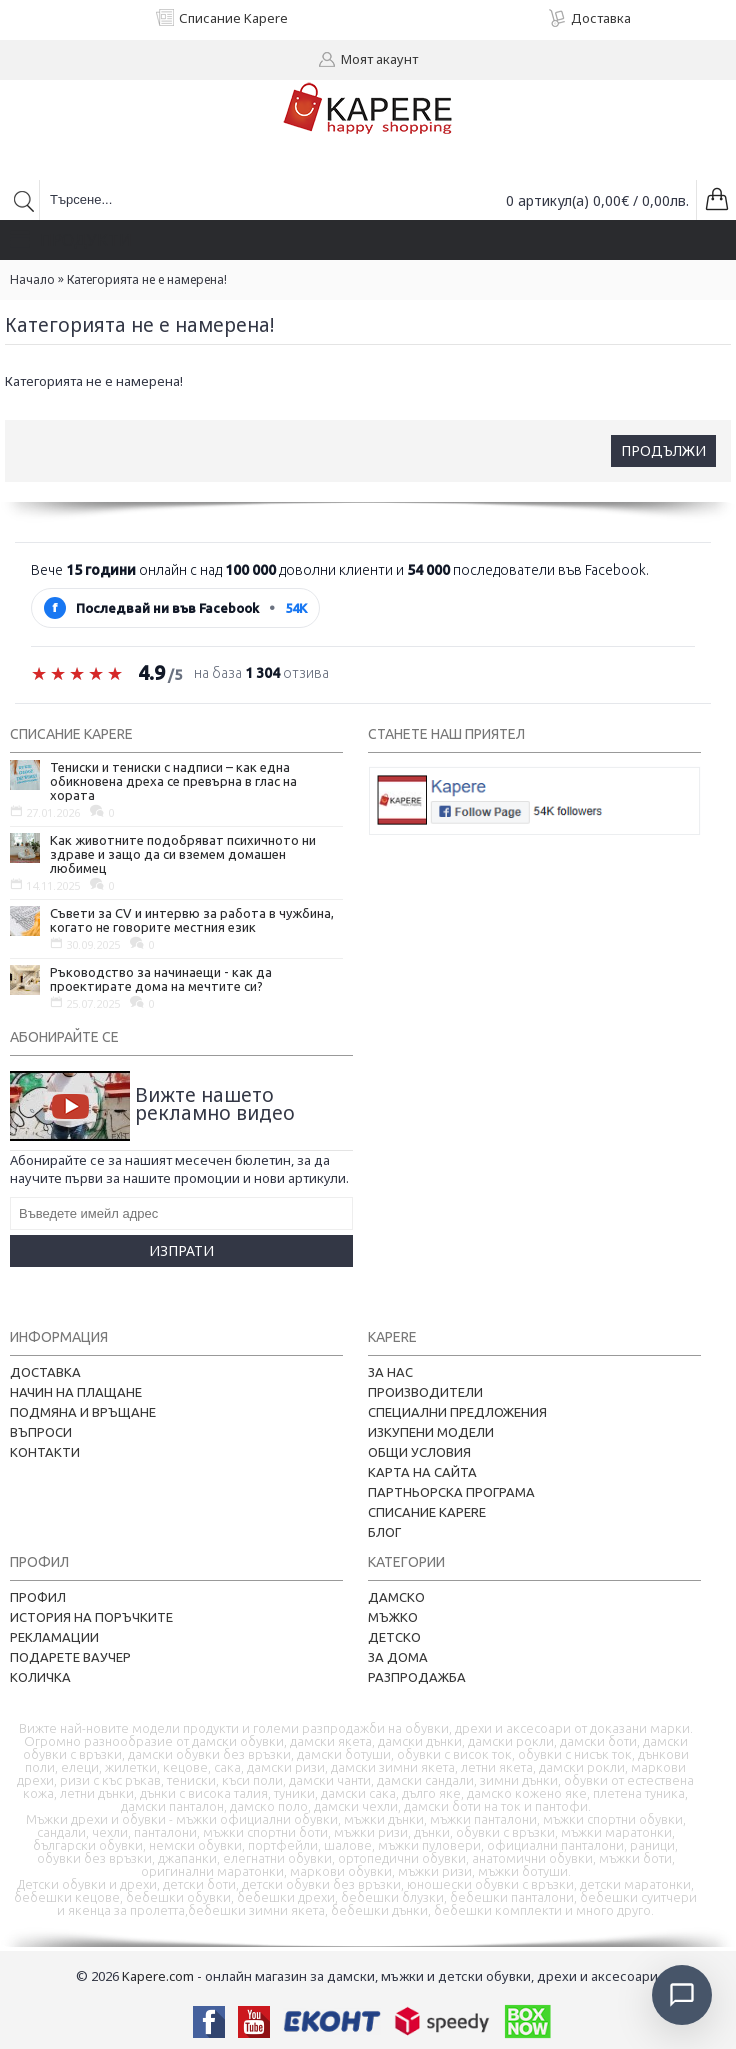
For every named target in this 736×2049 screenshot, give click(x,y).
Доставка (45, 1372)
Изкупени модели (431, 1432)
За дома (398, 1657)
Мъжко (393, 1617)
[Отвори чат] (682, 1995)
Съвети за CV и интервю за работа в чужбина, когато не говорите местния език (192, 920)
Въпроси (41, 1432)
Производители (425, 1392)
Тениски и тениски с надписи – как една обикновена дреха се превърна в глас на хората (173, 781)
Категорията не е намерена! (147, 279)
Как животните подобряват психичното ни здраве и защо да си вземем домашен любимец (183, 854)
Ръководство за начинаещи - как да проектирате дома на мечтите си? (161, 979)
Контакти (45, 1452)
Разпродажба (417, 1677)
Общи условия (419, 1452)
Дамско (396, 1597)
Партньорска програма (451, 1492)
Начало (32, 279)
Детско (394, 1637)
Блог (384, 1532)
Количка (40, 1677)
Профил (38, 1597)
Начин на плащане (76, 1392)
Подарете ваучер (70, 1657)
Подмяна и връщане (83, 1412)
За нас (390, 1372)
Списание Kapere (427, 1512)
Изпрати (181, 1250)
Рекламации (54, 1637)
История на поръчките (91, 1617)
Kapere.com (158, 1976)
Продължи (663, 450)
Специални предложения (457, 1412)
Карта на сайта (422, 1472)
